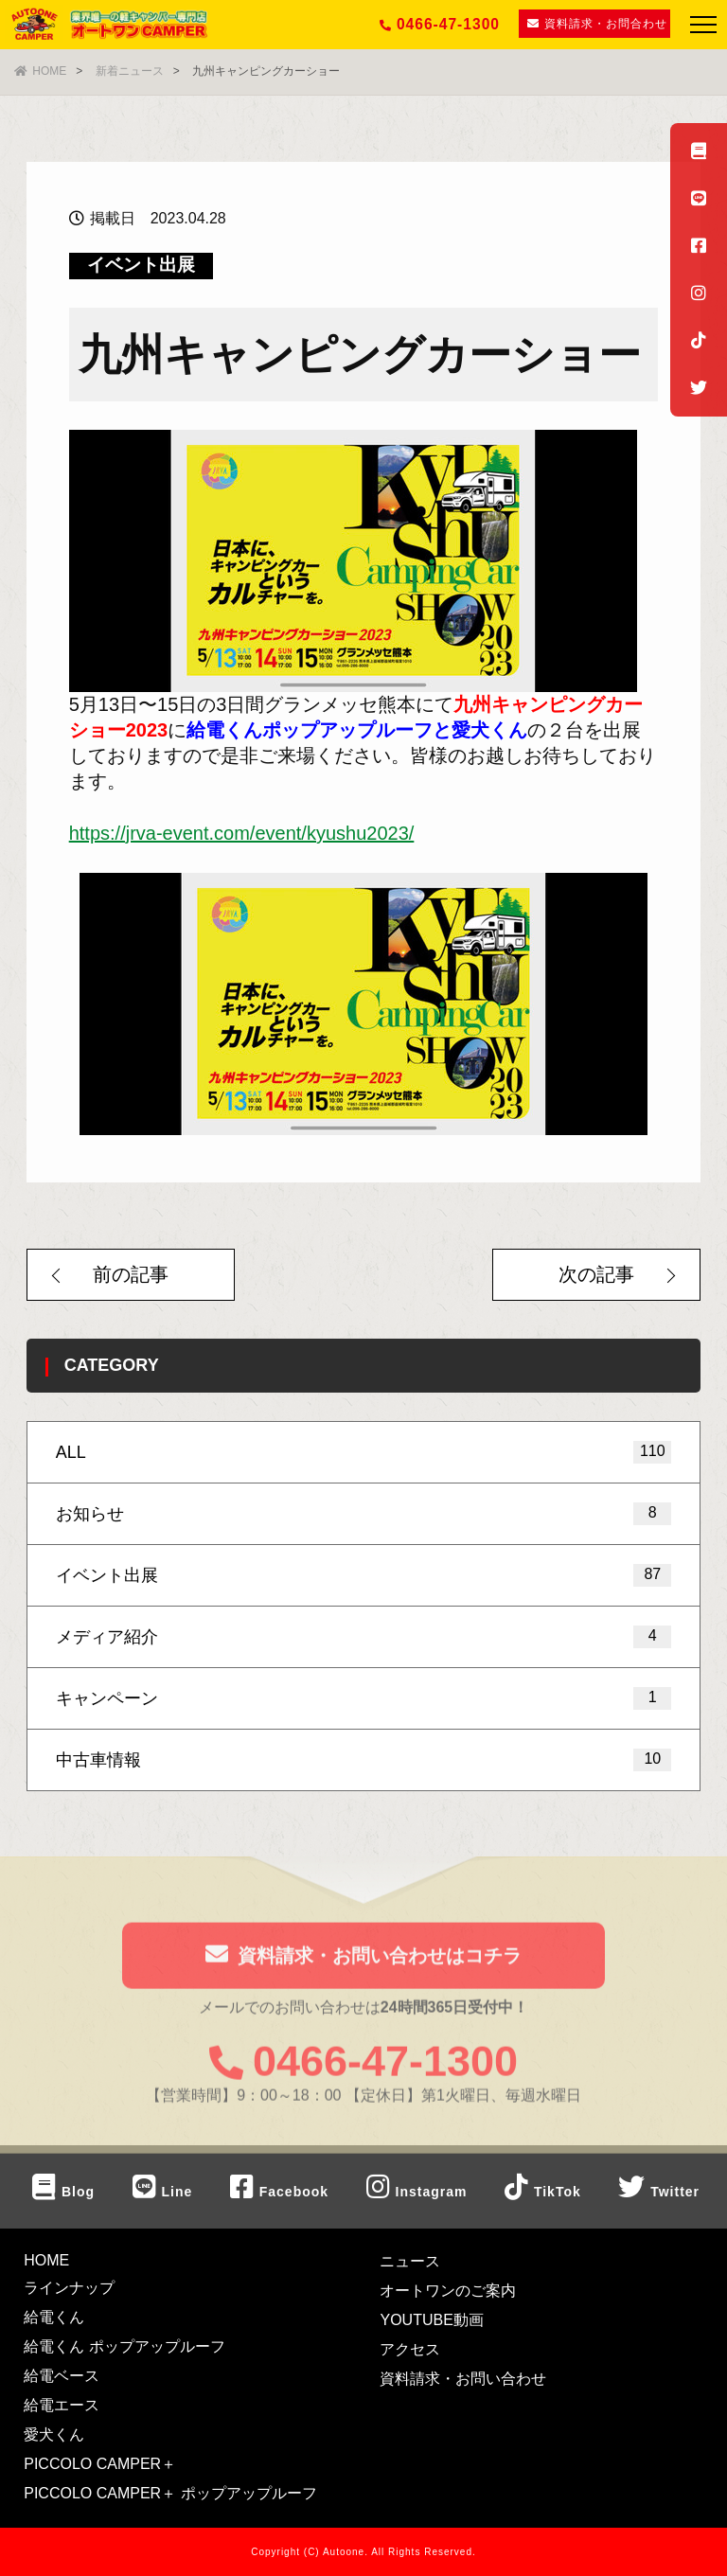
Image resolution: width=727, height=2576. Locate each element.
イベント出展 (141, 265)
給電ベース (61, 2376)
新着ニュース (130, 71)
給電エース (61, 2405)
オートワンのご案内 (448, 2291)
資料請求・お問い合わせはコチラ (363, 1959)
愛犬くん (54, 2434)
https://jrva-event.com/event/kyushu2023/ (242, 833)
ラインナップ (69, 2288)
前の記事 (130, 1274)
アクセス (410, 2349)
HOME (40, 71)
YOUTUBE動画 (431, 2320)
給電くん (54, 2317)
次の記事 (596, 1274)
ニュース (410, 2261)
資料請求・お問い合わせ (463, 2379)
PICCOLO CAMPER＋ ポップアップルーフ (170, 2493)
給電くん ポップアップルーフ (124, 2346)
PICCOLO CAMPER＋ (100, 2464)
